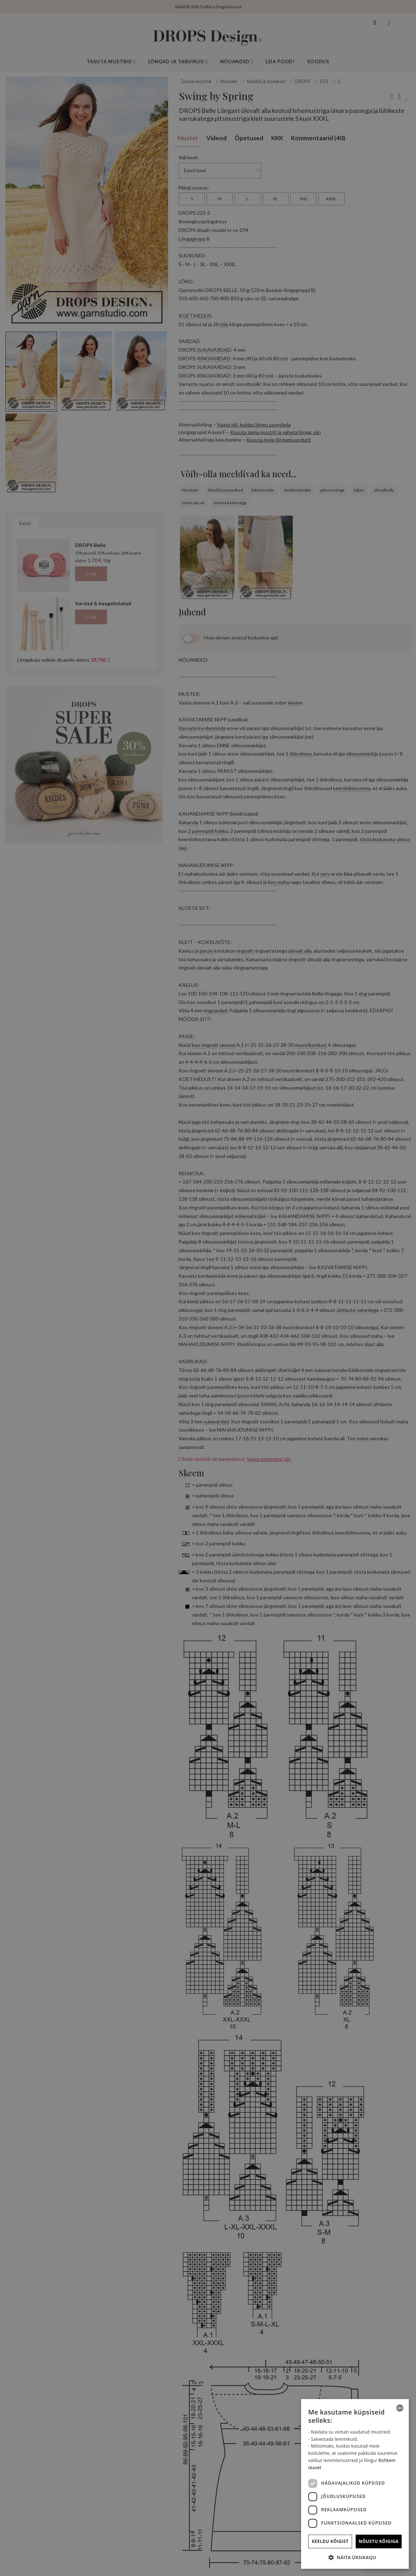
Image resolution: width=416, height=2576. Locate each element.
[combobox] (399, 2408)
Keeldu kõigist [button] (330, 2541)
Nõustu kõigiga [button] (379, 2541)
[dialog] (355, 2484)
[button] (355, 2557)
